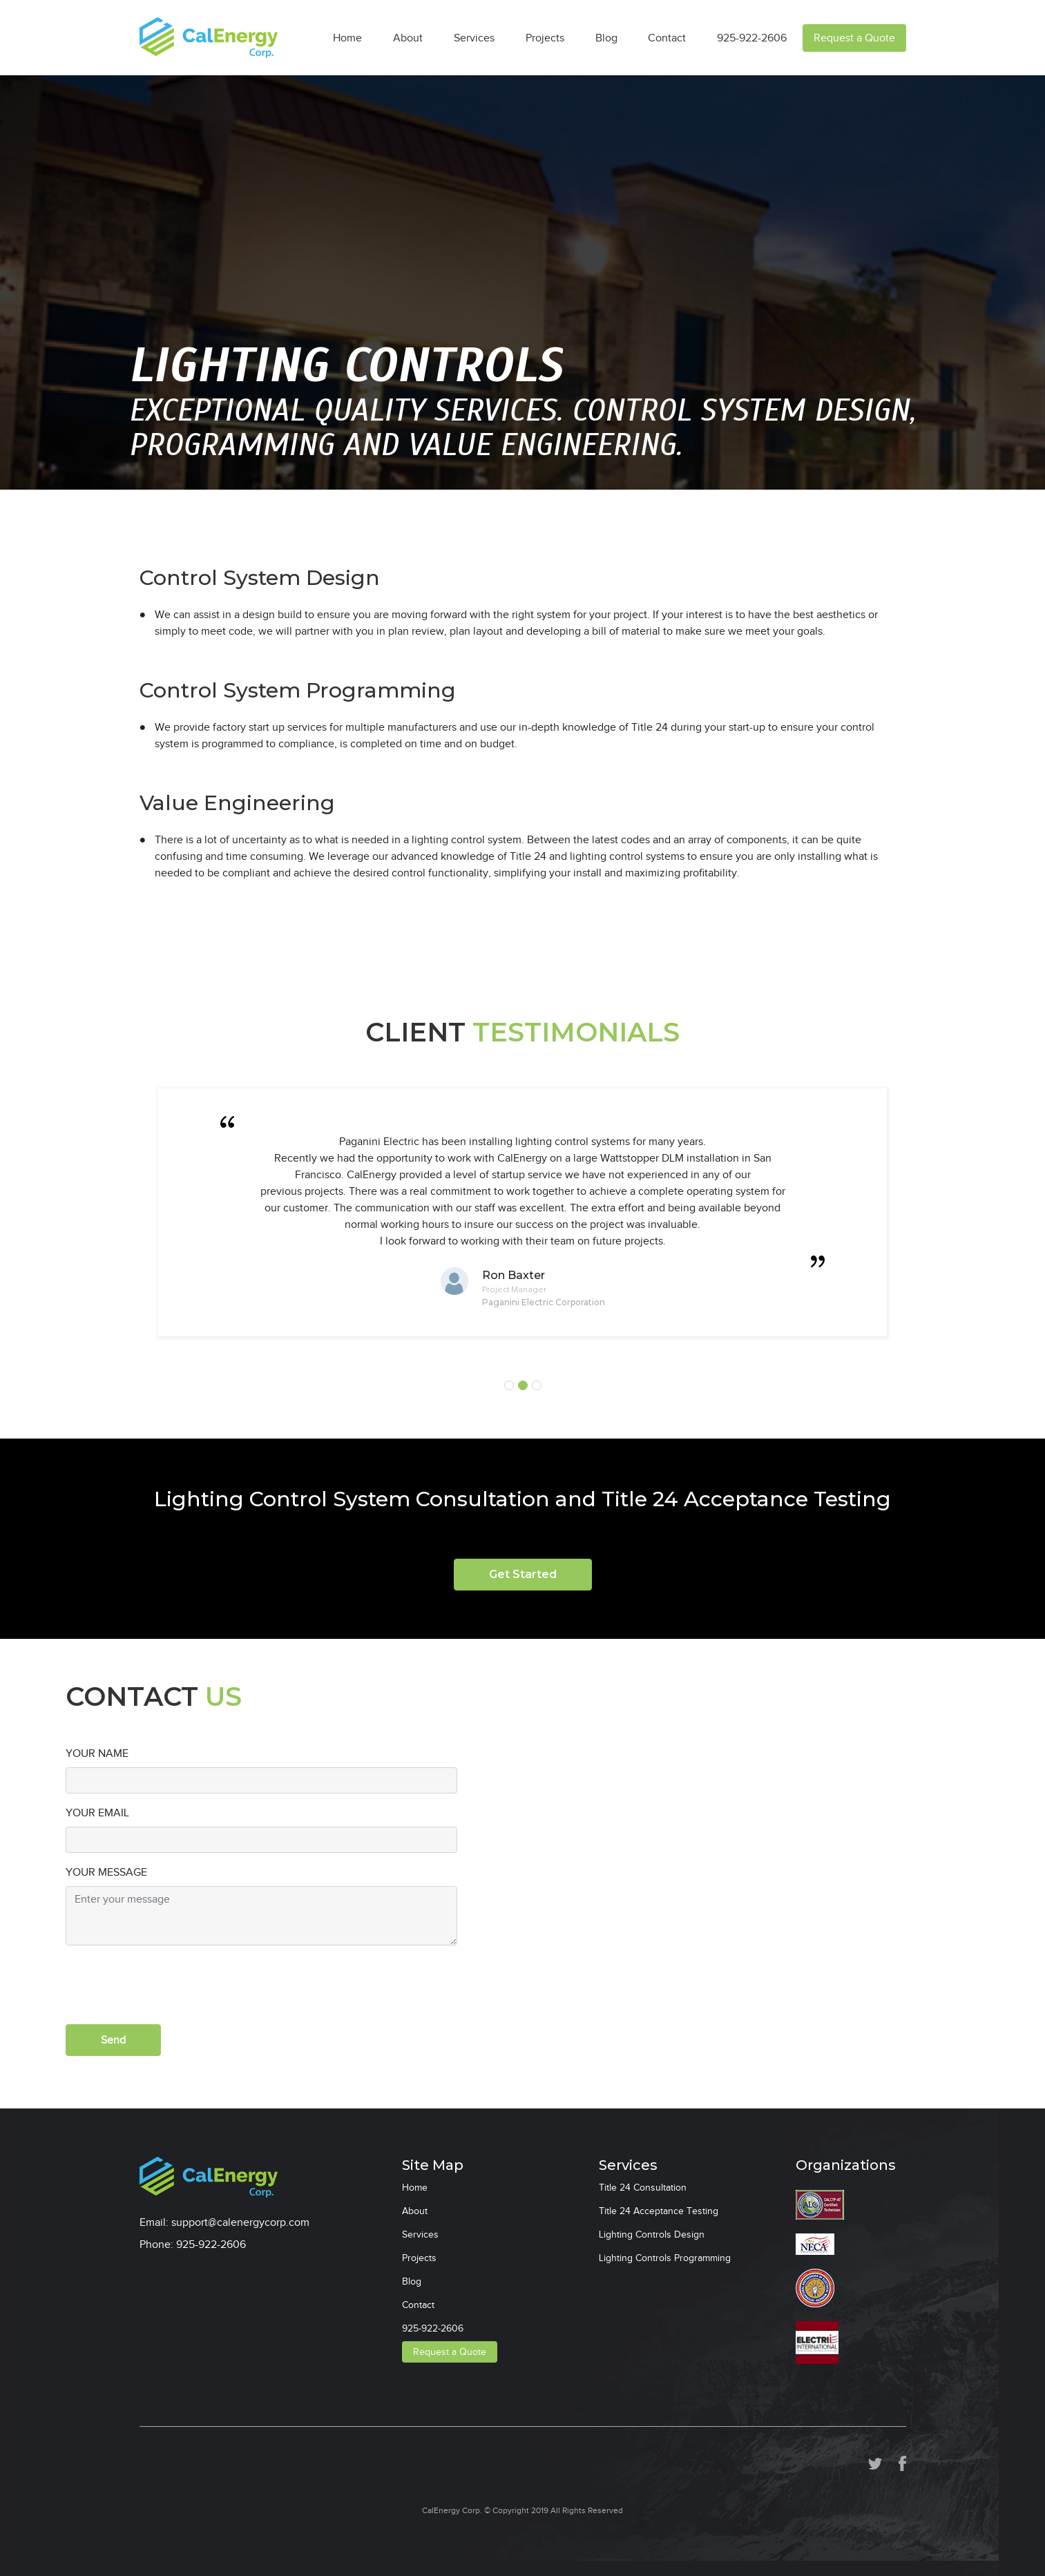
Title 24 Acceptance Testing (658, 2211)
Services (474, 38)
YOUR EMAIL (97, 1813)
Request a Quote (854, 38)
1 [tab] (509, 1385)
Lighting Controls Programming (665, 2258)
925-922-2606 (752, 38)
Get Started (523, 1574)
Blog (606, 38)
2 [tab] (523, 1385)
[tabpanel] (523, 1212)
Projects (545, 38)
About (408, 38)
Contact (667, 38)
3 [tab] (536, 1385)
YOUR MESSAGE (106, 1872)
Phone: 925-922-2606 (193, 2244)
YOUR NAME (97, 1753)
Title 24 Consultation (643, 2187)
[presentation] (171, 1983)
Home (347, 38)
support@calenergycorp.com (240, 2222)
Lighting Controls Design (651, 2234)
